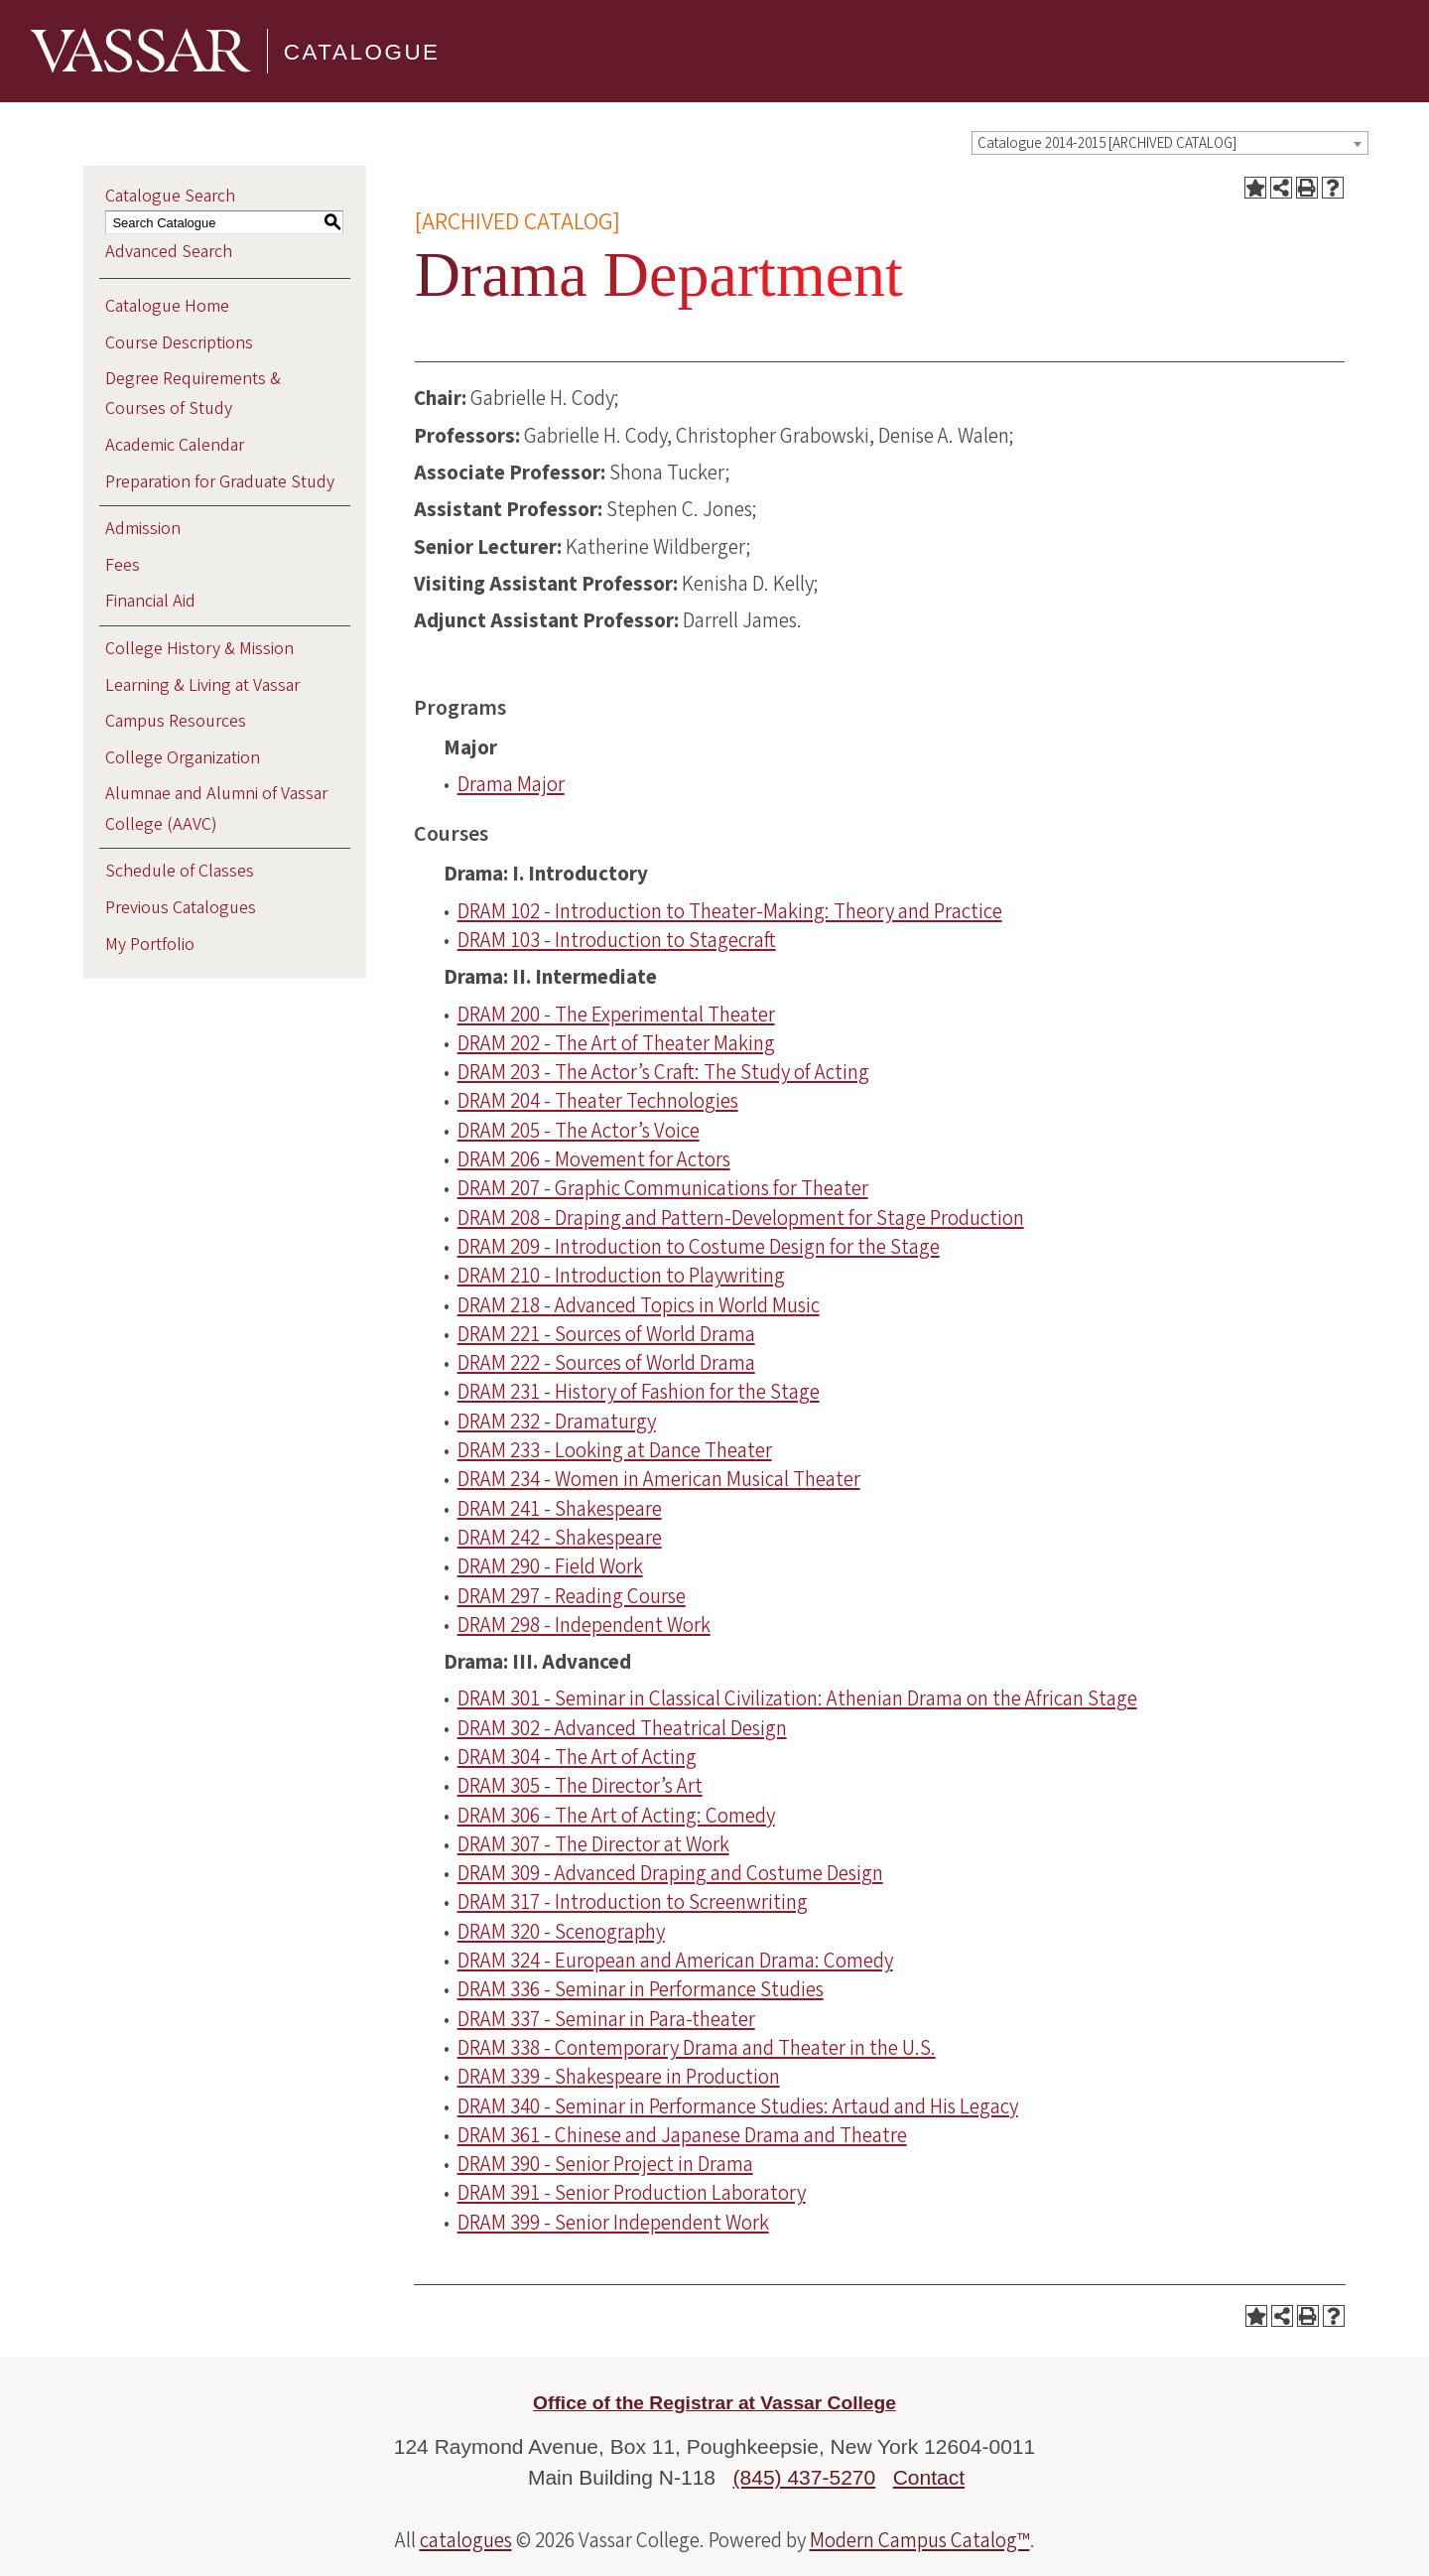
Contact (929, 2477)
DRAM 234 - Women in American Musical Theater (658, 1479)
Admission (143, 528)
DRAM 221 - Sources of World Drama (606, 1334)
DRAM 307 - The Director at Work (593, 1844)
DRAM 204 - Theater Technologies (597, 1101)
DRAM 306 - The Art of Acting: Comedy (616, 1815)
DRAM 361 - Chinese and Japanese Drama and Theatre (682, 2135)
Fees (122, 565)
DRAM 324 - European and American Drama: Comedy (675, 1960)
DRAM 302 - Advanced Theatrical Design (622, 1728)
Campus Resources (175, 721)
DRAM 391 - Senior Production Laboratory (631, 2193)
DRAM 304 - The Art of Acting (577, 1757)
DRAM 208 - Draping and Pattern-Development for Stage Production (740, 1218)
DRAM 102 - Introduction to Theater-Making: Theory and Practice (729, 911)
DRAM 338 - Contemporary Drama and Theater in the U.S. (696, 2048)
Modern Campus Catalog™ (920, 2540)
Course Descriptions (179, 343)
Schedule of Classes (179, 871)
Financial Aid (150, 601)
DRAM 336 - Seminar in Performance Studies (640, 1989)
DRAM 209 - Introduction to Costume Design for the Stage (698, 1247)
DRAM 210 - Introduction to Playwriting (621, 1275)
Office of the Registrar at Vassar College (714, 2402)
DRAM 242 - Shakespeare (559, 1538)
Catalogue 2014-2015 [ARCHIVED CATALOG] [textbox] (1106, 143)
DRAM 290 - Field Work (550, 1566)
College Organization (182, 758)
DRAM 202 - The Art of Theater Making (616, 1043)
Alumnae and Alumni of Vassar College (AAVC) (216, 808)
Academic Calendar (174, 445)
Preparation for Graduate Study (219, 482)
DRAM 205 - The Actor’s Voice (578, 1131)
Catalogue (362, 50)
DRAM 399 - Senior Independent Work (613, 2222)
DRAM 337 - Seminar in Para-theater (606, 2019)
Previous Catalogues (180, 907)
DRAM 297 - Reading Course (571, 1596)
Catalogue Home (167, 306)
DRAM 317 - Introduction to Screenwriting (632, 1902)
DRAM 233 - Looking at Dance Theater (614, 1450)
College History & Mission (199, 648)
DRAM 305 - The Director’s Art (580, 1786)
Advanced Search (168, 251)
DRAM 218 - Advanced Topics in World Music (638, 1305)
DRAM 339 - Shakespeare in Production (618, 2077)
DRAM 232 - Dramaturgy (556, 1421)
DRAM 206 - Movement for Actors (593, 1159)
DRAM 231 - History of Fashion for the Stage (638, 1392)
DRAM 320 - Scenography (561, 1932)
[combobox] (1170, 143)
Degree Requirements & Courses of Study (193, 393)
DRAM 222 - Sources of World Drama (606, 1363)
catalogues (466, 2540)
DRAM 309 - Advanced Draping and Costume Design (670, 1873)
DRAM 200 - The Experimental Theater (616, 1014)
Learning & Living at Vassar (202, 685)
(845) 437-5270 (804, 2477)
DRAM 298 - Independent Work (584, 1625)
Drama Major (511, 784)
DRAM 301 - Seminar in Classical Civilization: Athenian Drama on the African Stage (797, 1698)
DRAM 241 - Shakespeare (559, 1509)
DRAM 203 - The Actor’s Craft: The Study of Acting (663, 1072)
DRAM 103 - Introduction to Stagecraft (616, 940)
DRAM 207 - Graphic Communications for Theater (662, 1188)
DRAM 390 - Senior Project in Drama (605, 2164)
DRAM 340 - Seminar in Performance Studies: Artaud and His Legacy (737, 2106)
